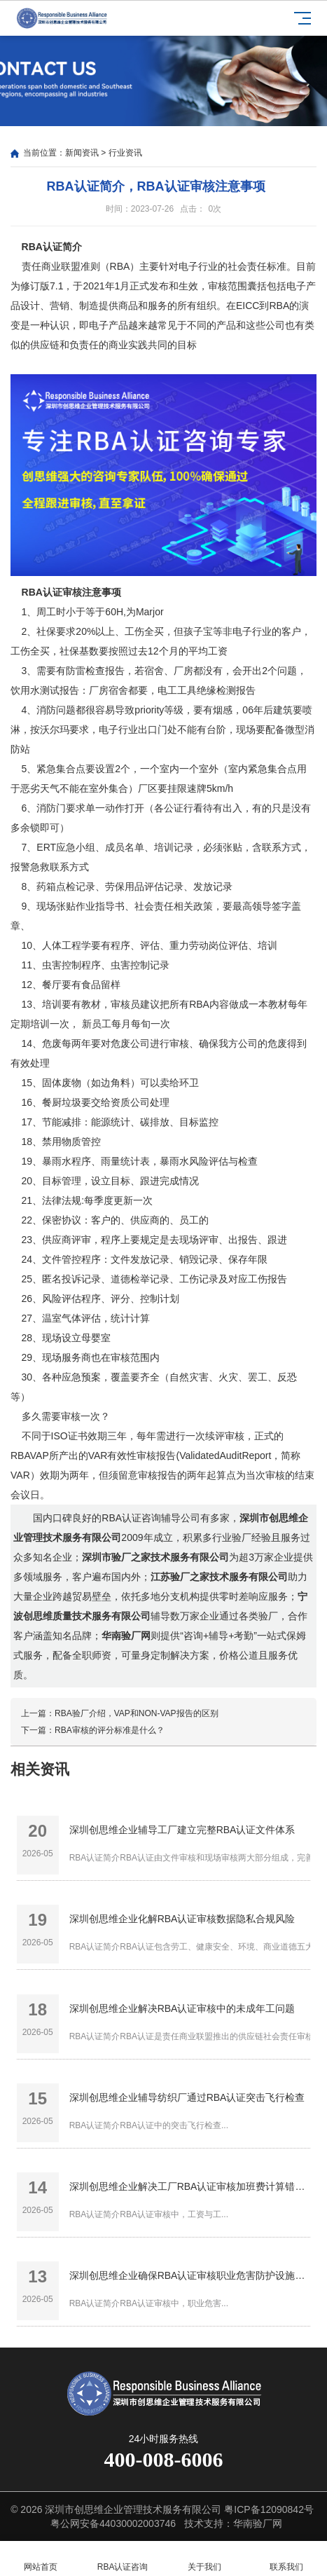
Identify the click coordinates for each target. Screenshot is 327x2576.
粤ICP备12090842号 (269, 2509)
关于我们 (205, 2559)
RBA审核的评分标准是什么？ (110, 1730)
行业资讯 (125, 153)
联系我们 (286, 2559)
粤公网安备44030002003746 (113, 2523)
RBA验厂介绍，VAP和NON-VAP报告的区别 (136, 1713)
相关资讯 (40, 1769)
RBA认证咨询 (123, 2559)
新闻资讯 (82, 153)
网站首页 (41, 2559)
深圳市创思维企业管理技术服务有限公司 (133, 2509)
